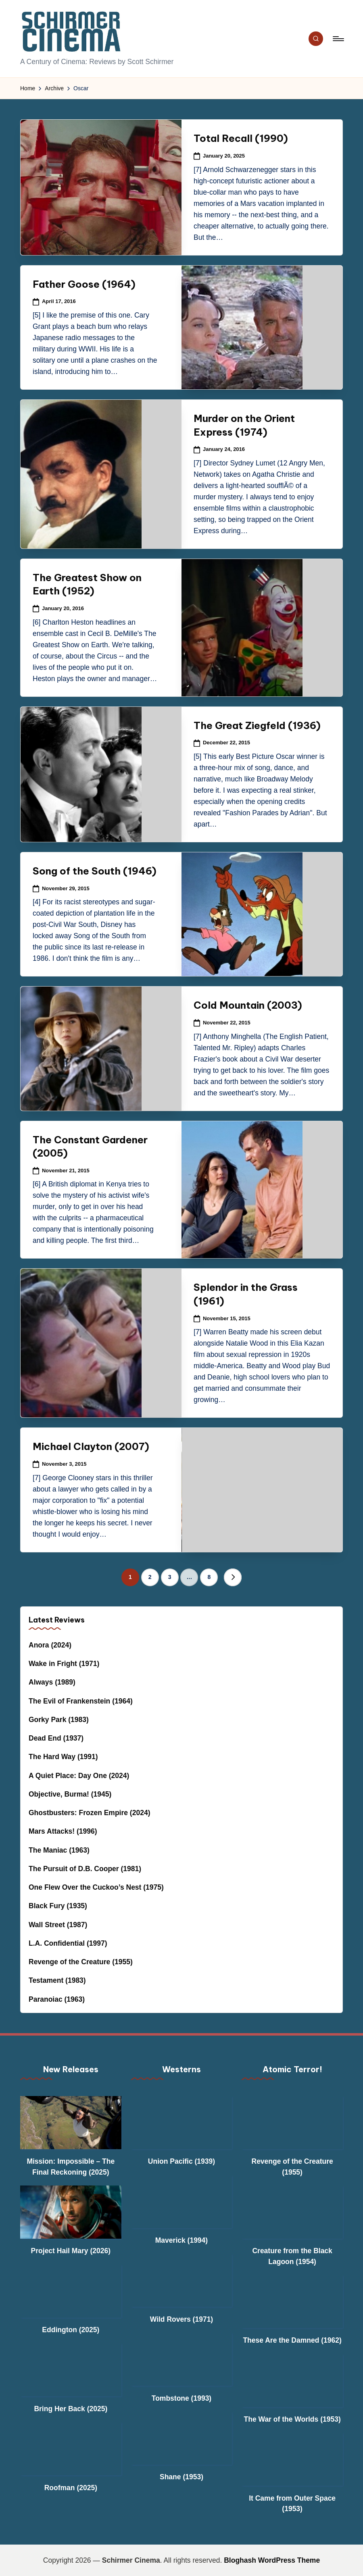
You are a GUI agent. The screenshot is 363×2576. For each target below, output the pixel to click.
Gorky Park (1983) (59, 1720)
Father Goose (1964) (84, 284)
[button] (233, 1577)
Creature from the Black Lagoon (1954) (292, 2256)
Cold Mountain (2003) (248, 1005)
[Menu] (338, 39)
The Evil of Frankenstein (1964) (81, 1701)
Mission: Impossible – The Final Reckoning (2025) (71, 2166)
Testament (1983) (57, 1980)
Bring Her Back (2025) (70, 2409)
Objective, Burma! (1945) (70, 1794)
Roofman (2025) (70, 2488)
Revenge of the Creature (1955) (81, 1962)
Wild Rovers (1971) (181, 2319)
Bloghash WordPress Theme (272, 2560)
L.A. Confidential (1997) (68, 1943)
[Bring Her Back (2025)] (70, 2369)
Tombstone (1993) (181, 2398)
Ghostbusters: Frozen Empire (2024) (89, 1813)
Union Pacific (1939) (181, 2161)
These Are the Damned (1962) (292, 2340)
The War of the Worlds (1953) (292, 2419)
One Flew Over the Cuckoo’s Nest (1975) (96, 1887)
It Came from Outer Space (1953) (292, 2503)
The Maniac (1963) (59, 1850)
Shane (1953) (181, 2477)
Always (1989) (52, 1682)
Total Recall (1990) (241, 138)
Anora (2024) (50, 1645)
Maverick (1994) (181, 2240)
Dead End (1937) (56, 1738)
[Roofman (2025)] (70, 2448)
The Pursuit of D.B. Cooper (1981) (85, 1869)
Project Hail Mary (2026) (71, 2251)
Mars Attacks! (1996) (63, 1831)
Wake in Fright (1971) (64, 1664)
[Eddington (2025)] (70, 2291)
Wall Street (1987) (58, 1925)
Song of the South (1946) (94, 871)
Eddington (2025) (70, 2330)
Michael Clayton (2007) (91, 1446)
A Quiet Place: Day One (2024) (79, 1776)
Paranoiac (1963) (57, 1999)
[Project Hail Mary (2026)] (70, 2212)
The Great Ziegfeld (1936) (257, 725)
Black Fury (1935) (58, 1906)
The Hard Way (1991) (63, 1757)
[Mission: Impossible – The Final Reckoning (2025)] (70, 2122)
